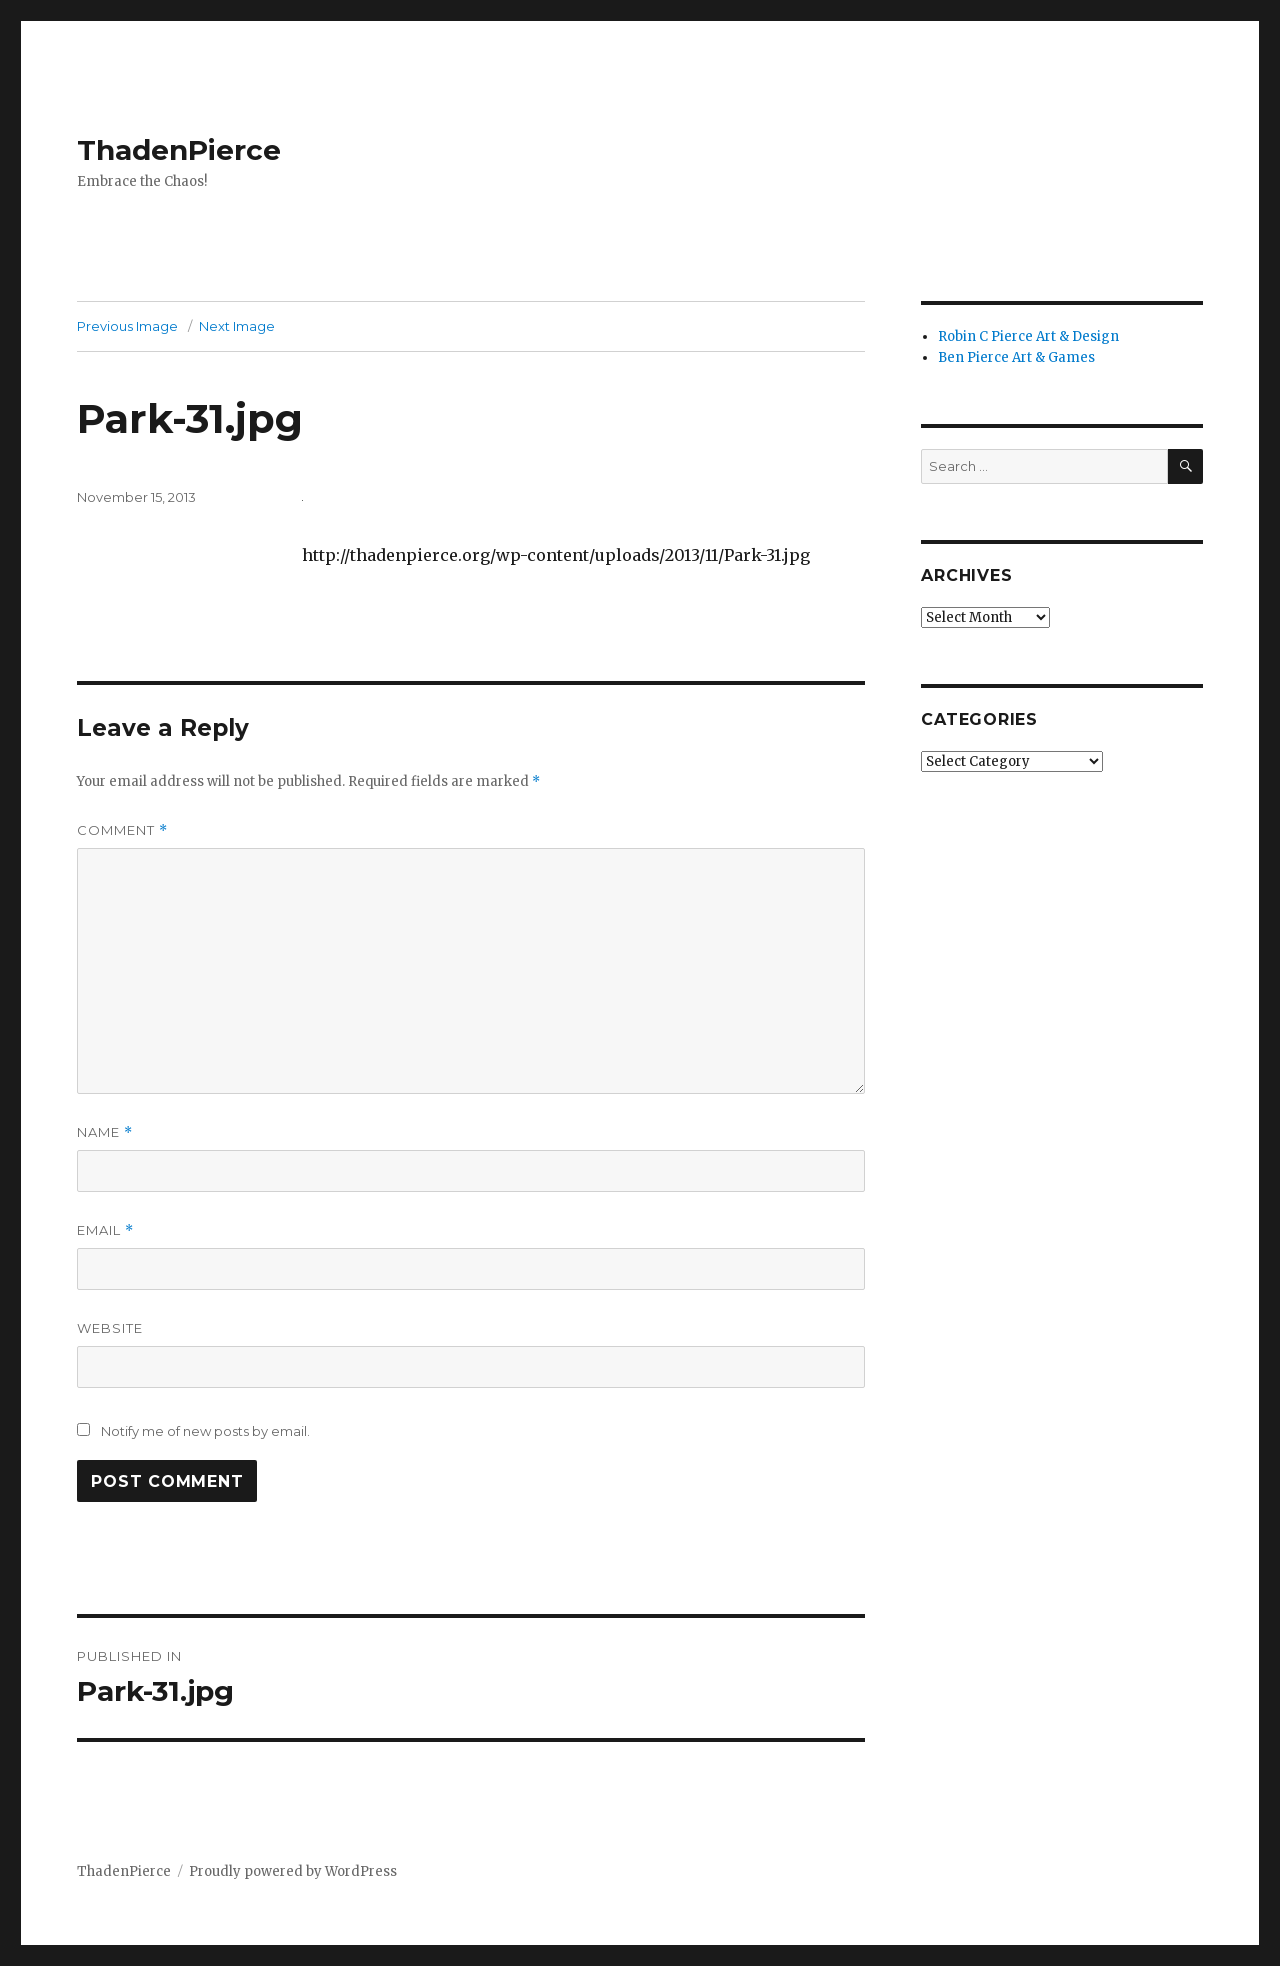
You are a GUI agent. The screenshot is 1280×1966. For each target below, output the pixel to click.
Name (105, 1132)
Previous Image (127, 326)
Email (105, 1230)
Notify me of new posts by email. (205, 1431)
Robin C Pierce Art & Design (1028, 336)
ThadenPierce (179, 150)
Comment (122, 830)
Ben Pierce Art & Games (1016, 357)
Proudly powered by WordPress (293, 1871)
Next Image (237, 326)
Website (110, 1328)
